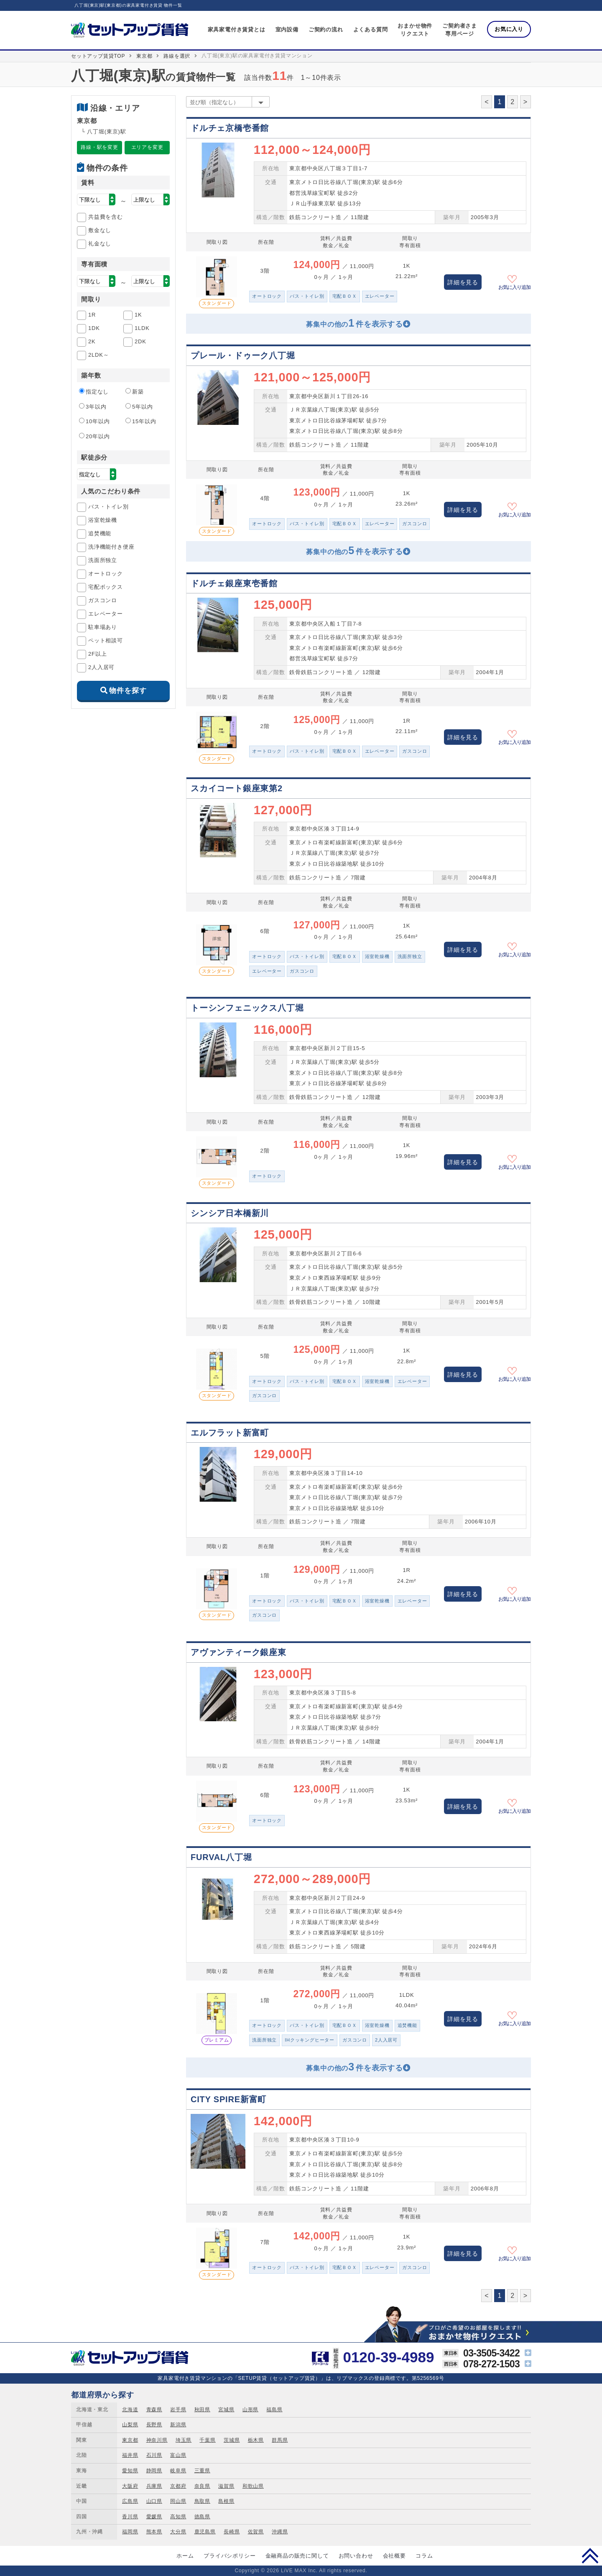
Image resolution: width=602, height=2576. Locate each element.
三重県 (202, 2471)
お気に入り (509, 29)
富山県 (178, 2455)
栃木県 (256, 2440)
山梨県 (130, 2425)
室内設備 (286, 29)
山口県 (154, 2501)
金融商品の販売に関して (297, 2556)
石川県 (154, 2455)
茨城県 (232, 2440)
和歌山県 (253, 2486)
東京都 (144, 56)
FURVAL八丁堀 (221, 1857)
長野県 (154, 2425)
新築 (134, 391)
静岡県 (154, 2471)
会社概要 (394, 2556)
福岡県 (130, 2532)
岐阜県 (178, 2471)
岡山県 (178, 2501)
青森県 (154, 2409)
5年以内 (139, 406)
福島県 (274, 2409)
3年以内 (92, 406)
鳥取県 (202, 2501)
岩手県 (178, 2409)
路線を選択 (176, 56)
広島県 (130, 2501)
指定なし (94, 391)
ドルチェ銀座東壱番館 (234, 583)
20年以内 (94, 436)
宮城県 (226, 2409)
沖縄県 (280, 2532)
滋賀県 (226, 2486)
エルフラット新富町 (230, 1432)
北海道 (130, 2409)
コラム (424, 2556)
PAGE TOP (590, 2555)
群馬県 (280, 2440)
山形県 (250, 2409)
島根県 (226, 2501)
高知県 (178, 2517)
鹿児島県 (205, 2532)
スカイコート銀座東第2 (237, 788)
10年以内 (94, 421)
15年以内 (140, 421)
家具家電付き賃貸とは (236, 29)
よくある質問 (370, 29)
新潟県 (178, 2425)
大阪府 (130, 2486)
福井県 (130, 2455)
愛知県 (130, 2471)
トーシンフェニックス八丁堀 (247, 1007)
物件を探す (127, 691)
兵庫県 (154, 2486)
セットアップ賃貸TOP (98, 56)
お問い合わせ (356, 2556)
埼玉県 (183, 2440)
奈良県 (202, 2486)
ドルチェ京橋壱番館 (230, 128)
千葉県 (207, 2440)
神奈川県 (157, 2440)
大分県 (178, 2532)
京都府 (178, 2486)
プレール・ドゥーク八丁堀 (243, 355)
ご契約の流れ (326, 29)
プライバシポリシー (229, 2556)
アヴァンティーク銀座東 (238, 1652)
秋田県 (202, 2409)
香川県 (130, 2517)
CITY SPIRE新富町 (228, 2099)
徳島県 (202, 2517)
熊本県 (154, 2532)
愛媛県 (154, 2517)
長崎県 (232, 2532)
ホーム (185, 2556)
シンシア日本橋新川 (230, 1213)
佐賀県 (256, 2532)
